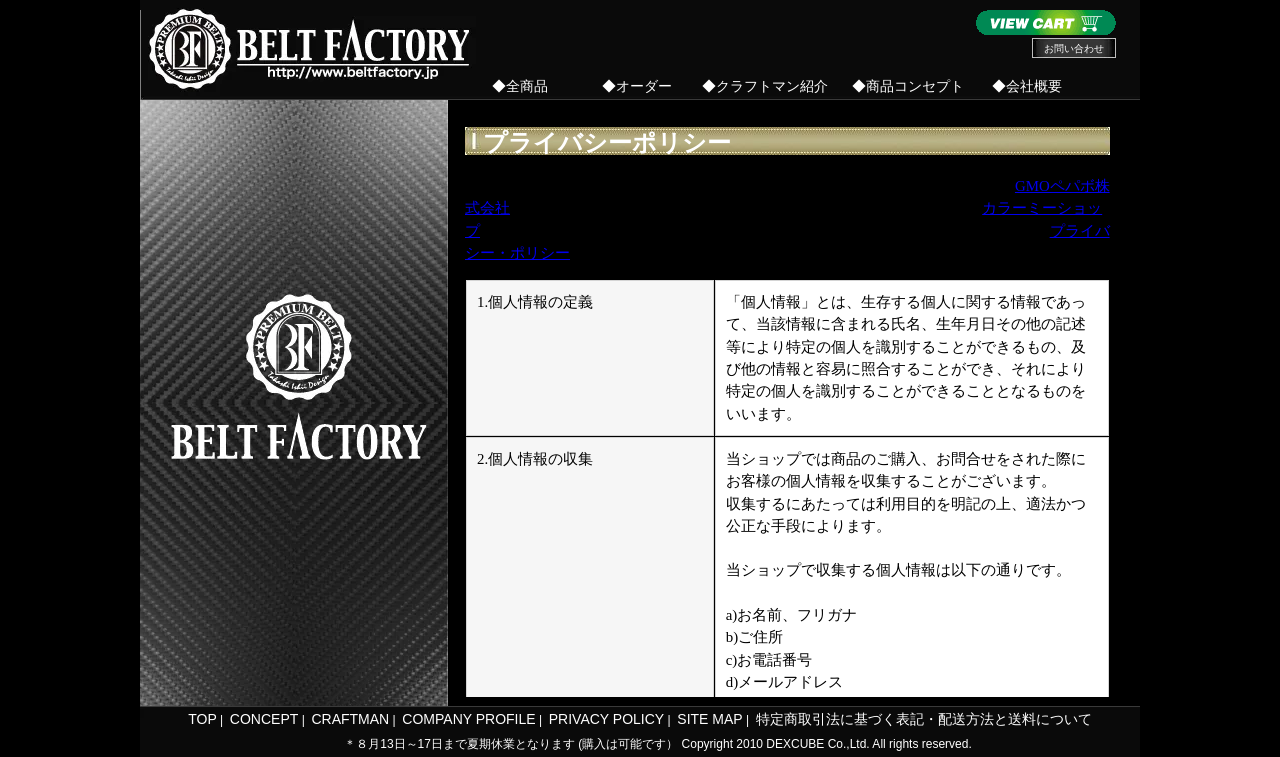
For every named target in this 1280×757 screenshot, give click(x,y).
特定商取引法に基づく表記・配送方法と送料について (924, 719)
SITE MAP (709, 719)
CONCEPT (264, 719)
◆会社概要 (1027, 86)
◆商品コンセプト (908, 86)
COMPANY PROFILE (468, 719)
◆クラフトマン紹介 (765, 86)
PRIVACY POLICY (606, 719)
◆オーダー (637, 86)
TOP (202, 719)
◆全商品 (520, 86)
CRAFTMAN (350, 719)
